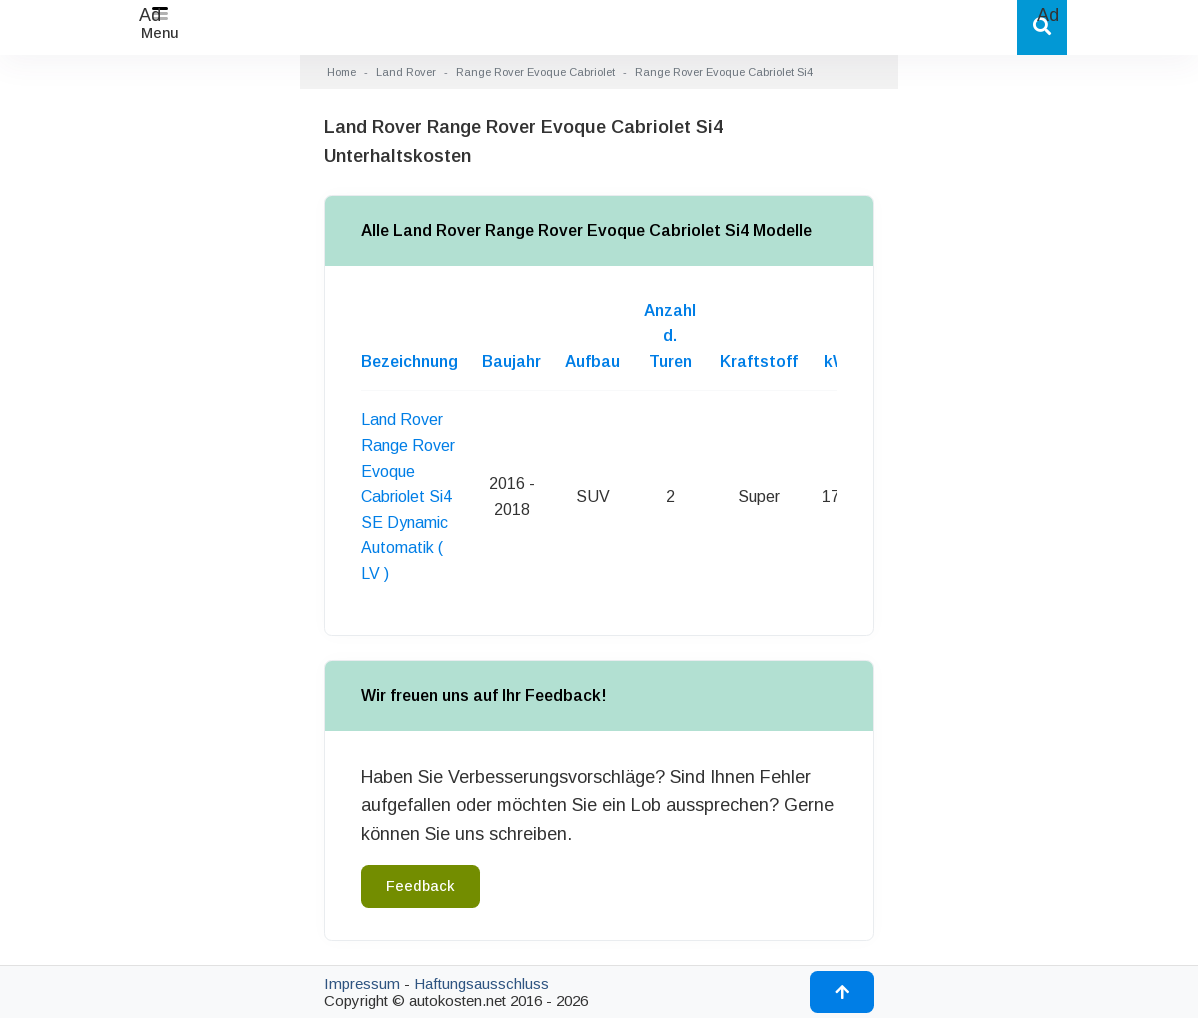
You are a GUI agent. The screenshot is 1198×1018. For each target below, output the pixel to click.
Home (341, 72)
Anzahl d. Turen (670, 336)
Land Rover (406, 72)
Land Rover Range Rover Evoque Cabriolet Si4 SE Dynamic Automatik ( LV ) (408, 496)
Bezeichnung (409, 361)
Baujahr (511, 361)
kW (836, 361)
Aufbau (592, 361)
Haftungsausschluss (481, 983)
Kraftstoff (759, 361)
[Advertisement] (150, 330)
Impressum (362, 983)
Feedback (420, 886)
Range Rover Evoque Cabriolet (535, 72)
